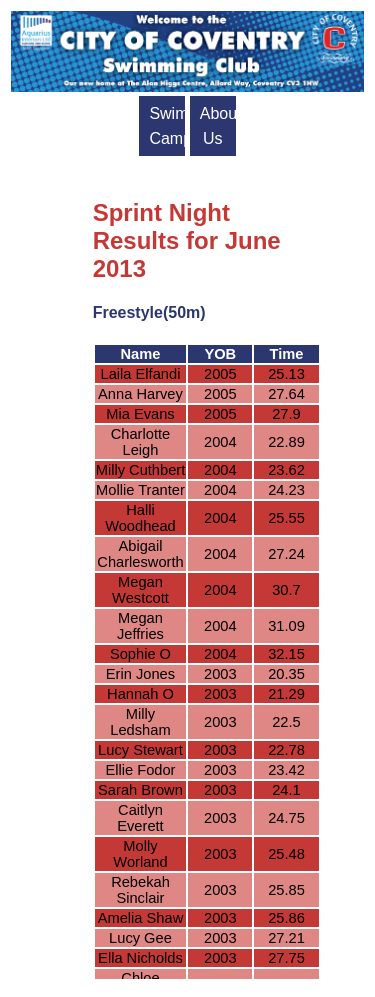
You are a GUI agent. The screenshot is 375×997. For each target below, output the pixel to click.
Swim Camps (167, 126)
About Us (218, 126)
